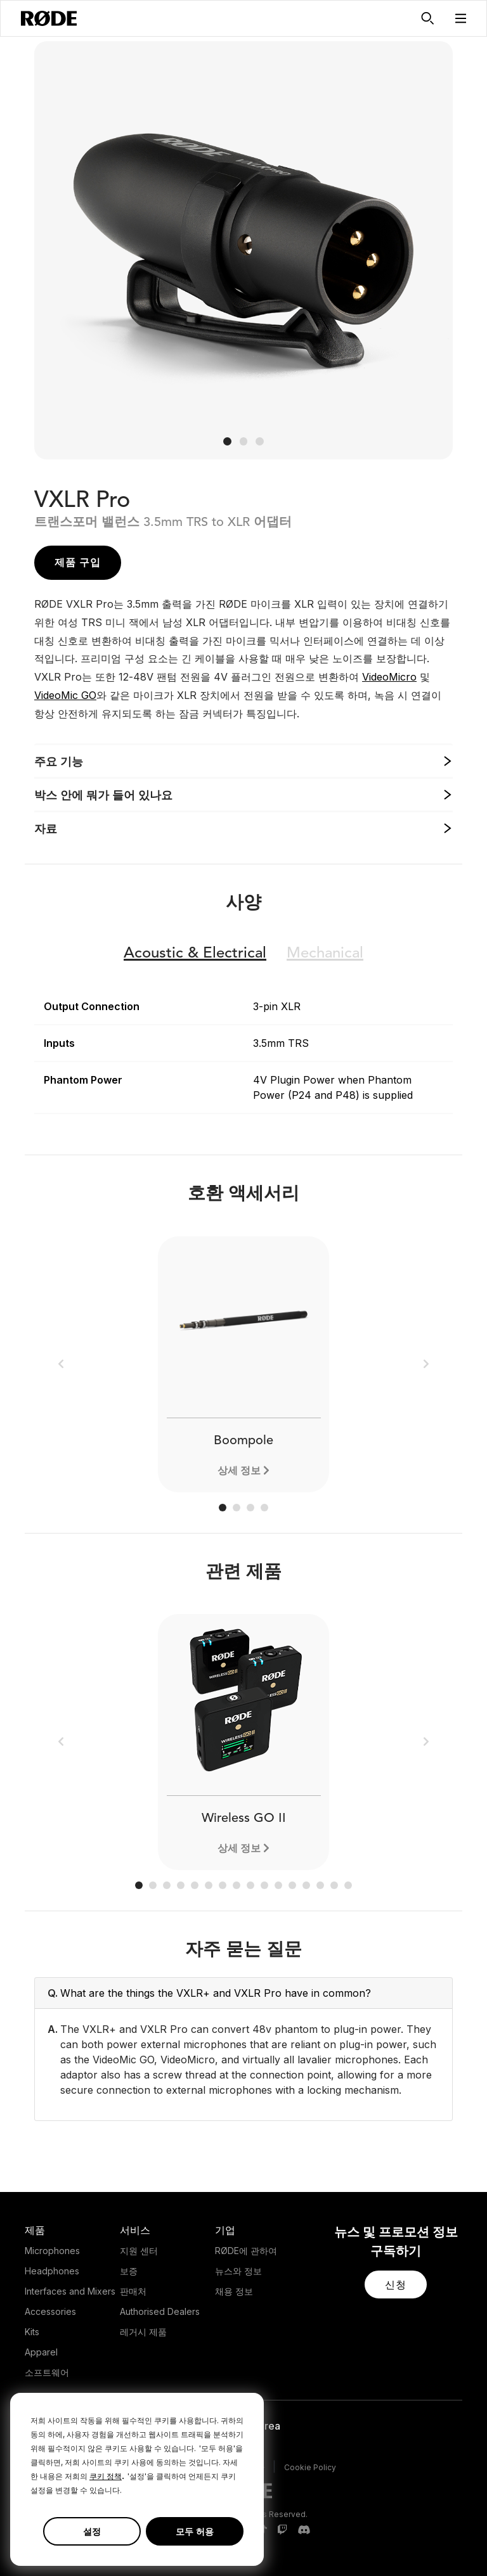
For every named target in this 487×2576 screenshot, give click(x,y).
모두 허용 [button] (195, 2531)
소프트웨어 (47, 2372)
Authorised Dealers (160, 2311)
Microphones (52, 2250)
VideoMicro (389, 676)
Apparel (41, 2352)
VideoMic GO (65, 695)
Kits (32, 2331)
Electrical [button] (195, 953)
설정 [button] (92, 2531)
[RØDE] (49, 18)
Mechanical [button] (325, 953)
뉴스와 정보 (238, 2270)
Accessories (50, 2311)
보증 (129, 2270)
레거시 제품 (143, 2331)
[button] (461, 18)
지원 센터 (139, 2250)
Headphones (52, 2270)
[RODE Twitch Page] (282, 2530)
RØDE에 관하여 (246, 2250)
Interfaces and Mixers (70, 2291)
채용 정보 (234, 2291)
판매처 (133, 2291)
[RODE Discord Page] (303, 2530)
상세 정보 (239, 1470)
